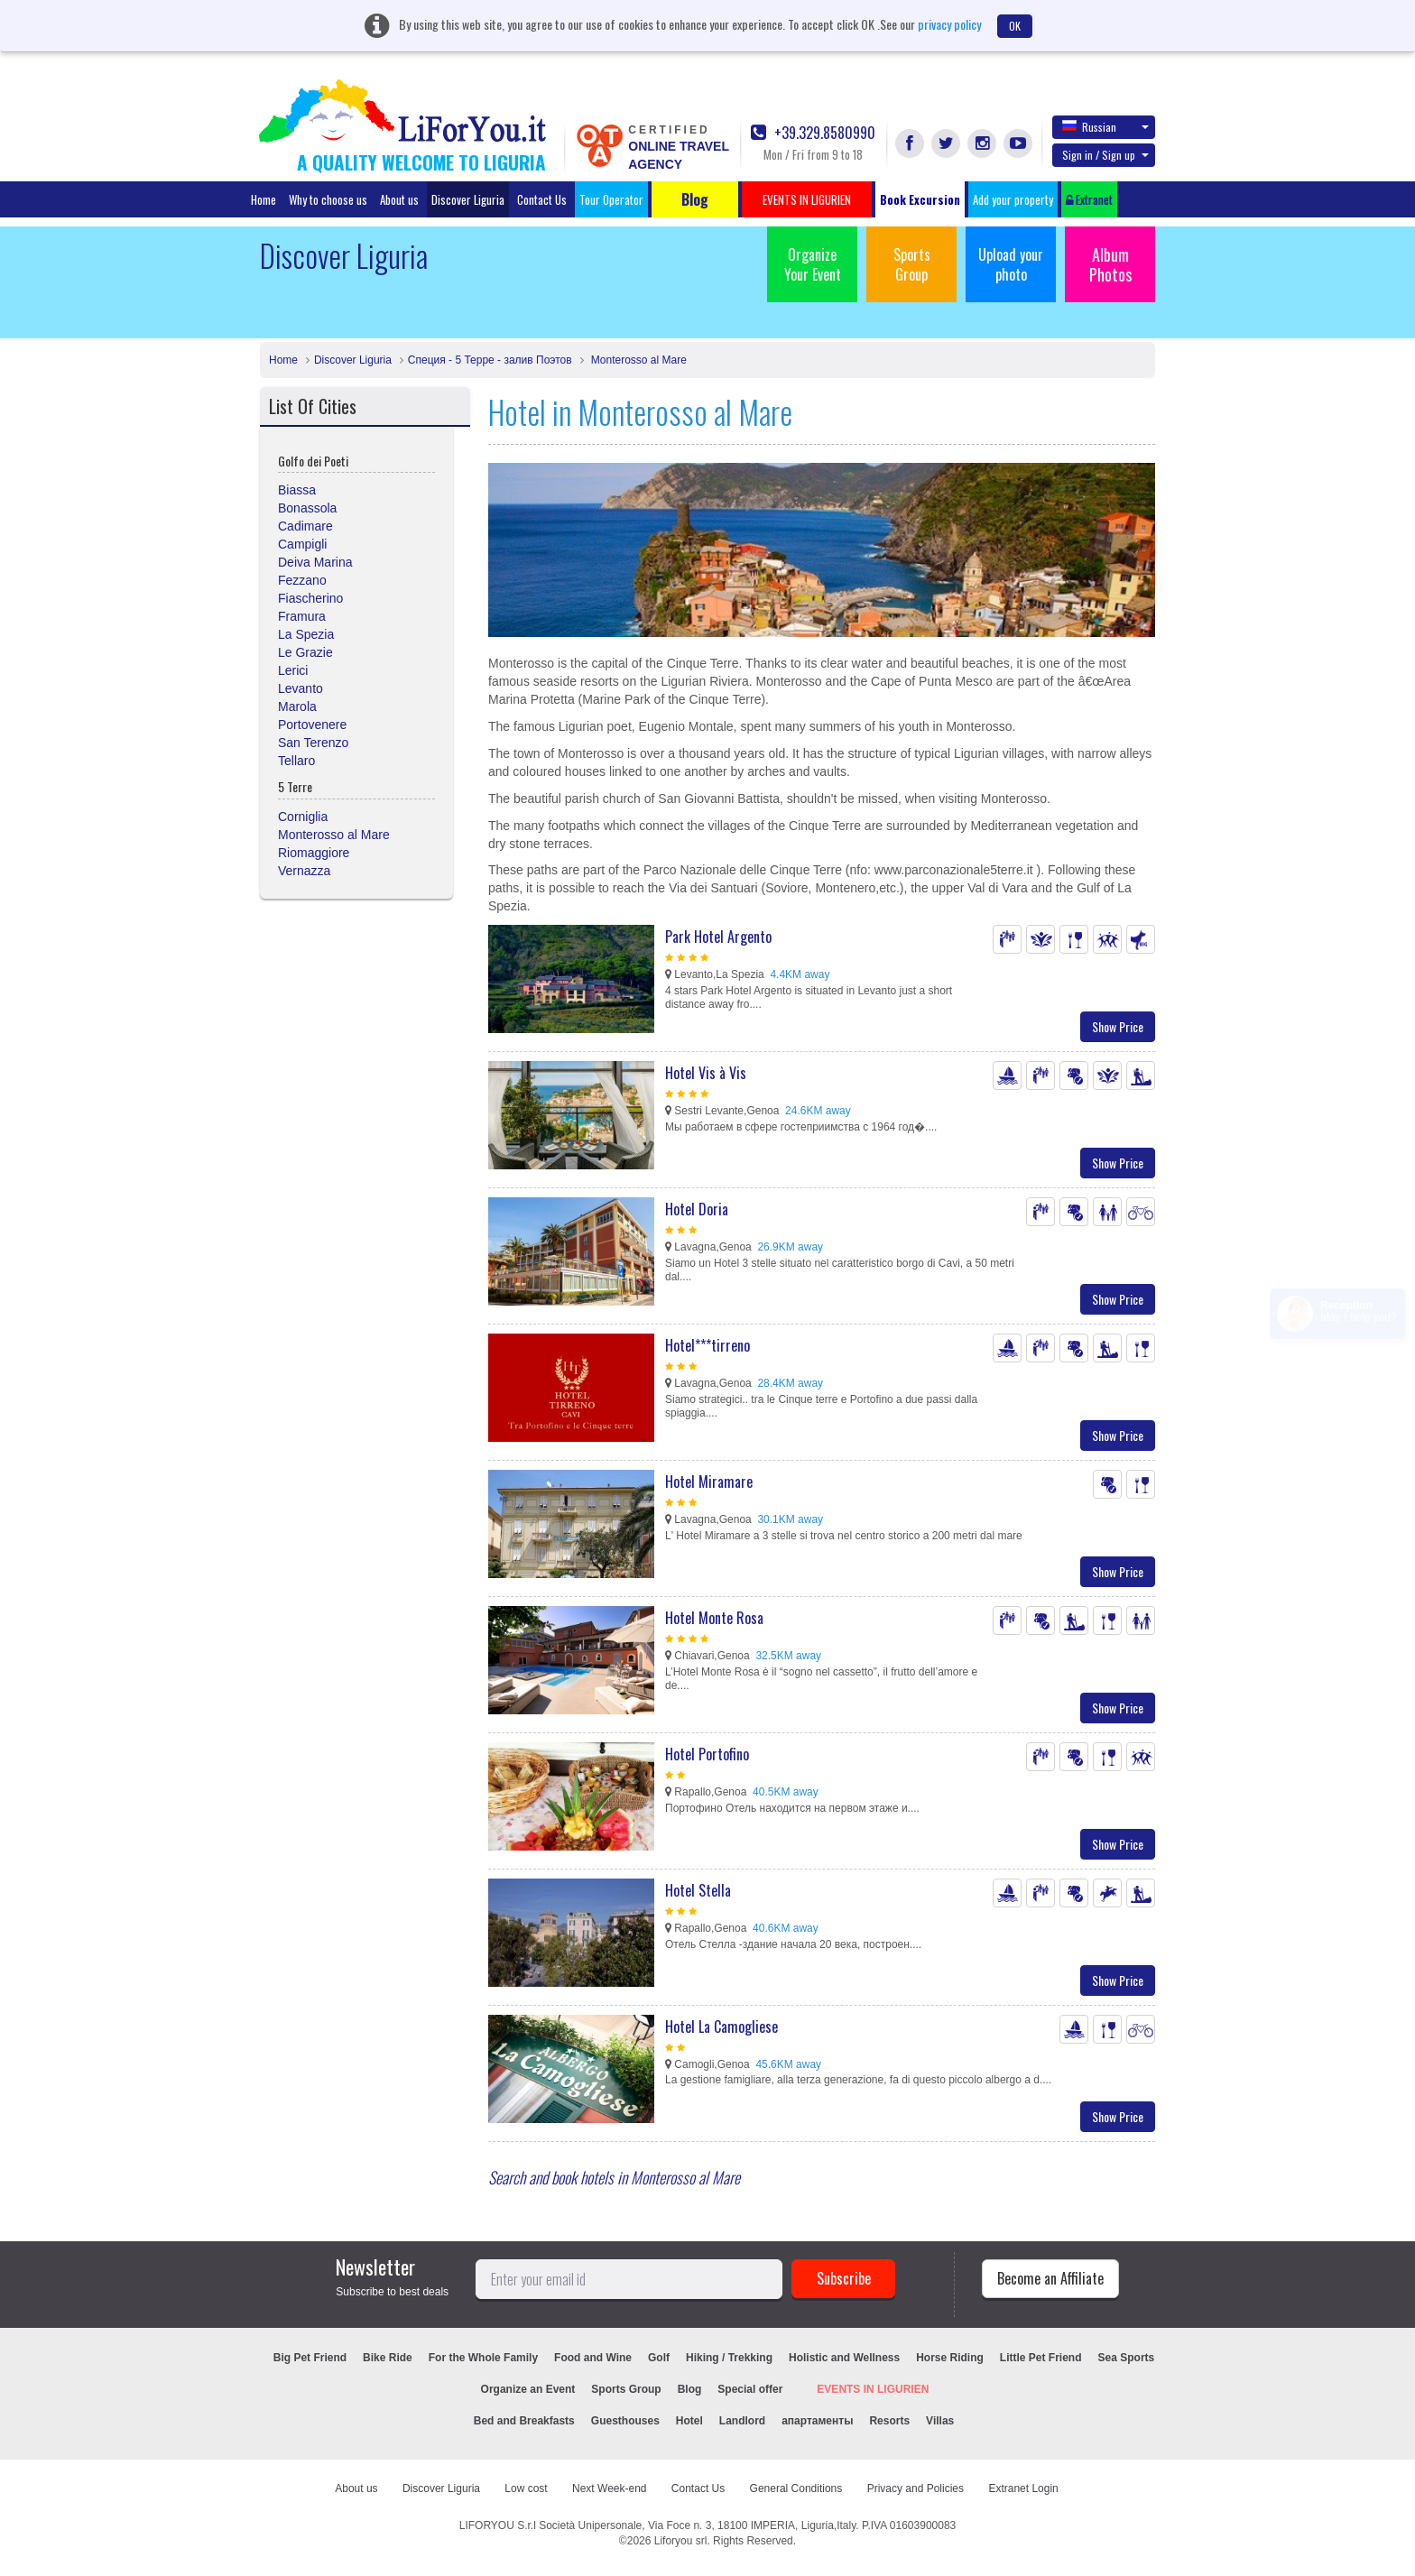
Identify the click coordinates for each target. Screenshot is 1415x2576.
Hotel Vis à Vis (705, 1073)
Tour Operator (611, 199)
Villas (940, 2420)
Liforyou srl (681, 2540)
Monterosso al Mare (637, 360)
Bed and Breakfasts (524, 2420)
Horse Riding (950, 2357)
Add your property (1013, 199)
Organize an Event (528, 2389)
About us (399, 199)
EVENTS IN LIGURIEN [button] (806, 199)
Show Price (1117, 1026)
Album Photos (1110, 264)
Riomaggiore (313, 852)
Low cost (525, 2488)
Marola (297, 706)
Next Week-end (609, 2488)
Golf (659, 2357)
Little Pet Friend (1041, 2357)
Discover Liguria (467, 199)
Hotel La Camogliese (721, 2026)
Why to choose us (328, 199)
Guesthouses (625, 2420)
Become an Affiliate (1050, 2278)
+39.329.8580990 (813, 133)
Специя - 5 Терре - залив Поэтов (490, 360)
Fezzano (302, 580)
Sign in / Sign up (1105, 154)
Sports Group (911, 264)
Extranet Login (1023, 2488)
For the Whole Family (483, 2357)
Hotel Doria (696, 1209)
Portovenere (312, 724)
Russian (1105, 126)
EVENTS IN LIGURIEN (873, 2389)
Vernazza (304, 870)
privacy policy (949, 23)
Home (263, 199)
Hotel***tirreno (707, 1345)
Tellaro (296, 760)
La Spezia (306, 634)
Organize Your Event (812, 264)
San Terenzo (313, 742)
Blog (690, 2389)
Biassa (297, 490)
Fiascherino (310, 598)
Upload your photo (1010, 264)
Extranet (1089, 199)
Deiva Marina (315, 562)
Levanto (300, 688)
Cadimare (305, 526)
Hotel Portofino (707, 1754)
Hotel (689, 2420)
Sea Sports (1126, 2357)
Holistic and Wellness (844, 2357)
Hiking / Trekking (729, 2357)
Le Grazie (305, 652)
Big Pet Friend (310, 2357)
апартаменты (817, 2420)
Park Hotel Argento (718, 936)
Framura (302, 616)
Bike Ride (387, 2357)
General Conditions (796, 2488)
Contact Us (542, 199)
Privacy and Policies (915, 2488)
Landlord (742, 2420)
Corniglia (303, 816)
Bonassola (307, 508)
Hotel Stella (698, 1890)
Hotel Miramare (709, 1481)
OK (1015, 25)
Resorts (889, 2420)
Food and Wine (593, 2357)
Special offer (749, 2389)
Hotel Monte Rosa (714, 1618)
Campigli (302, 544)
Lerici (293, 670)
